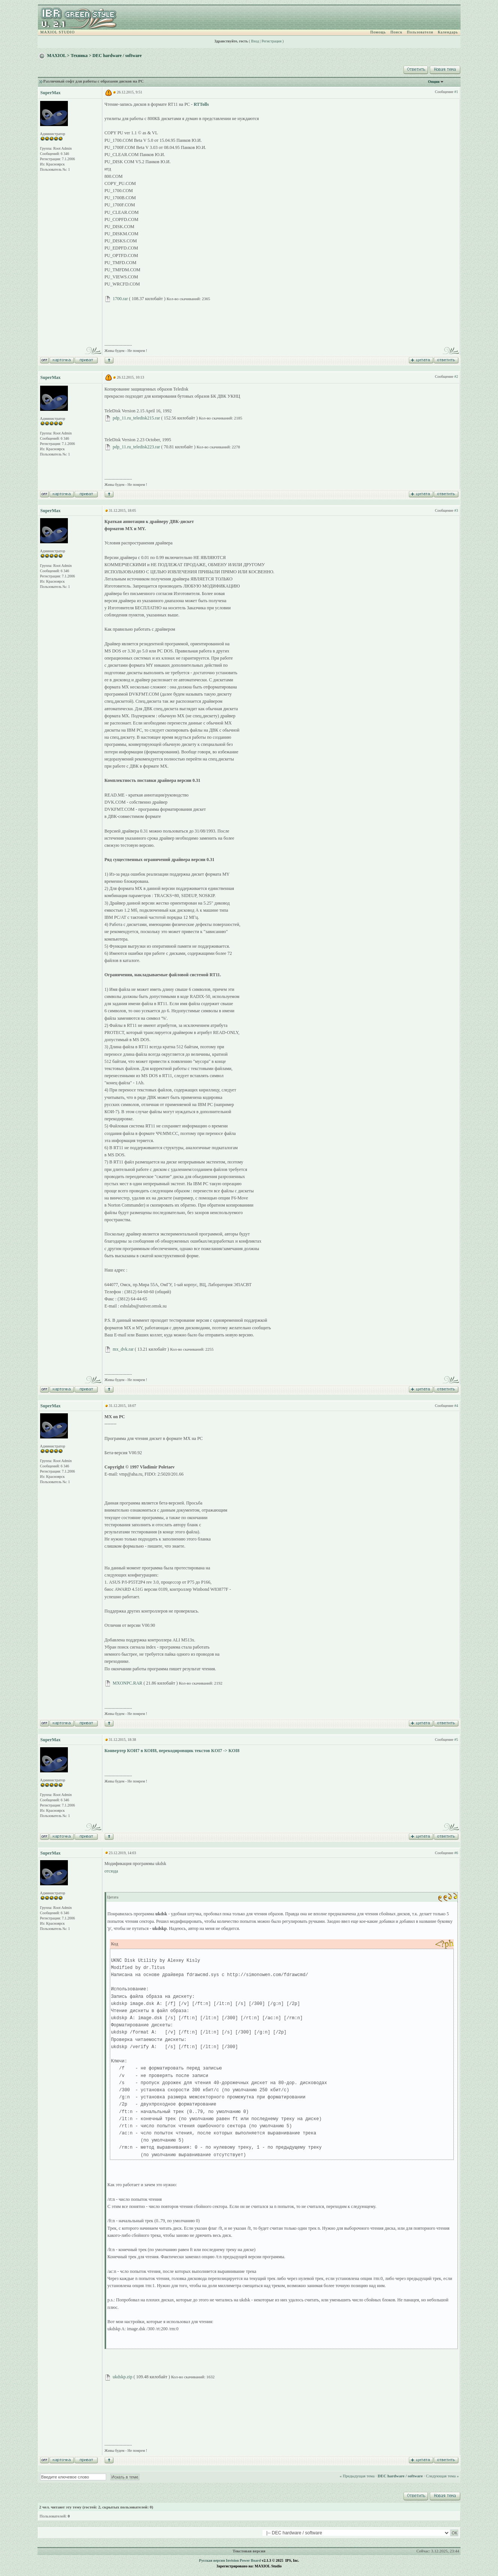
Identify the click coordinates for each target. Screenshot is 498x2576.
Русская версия (212, 2560)
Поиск (396, 32)
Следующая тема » (442, 2476)
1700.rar (120, 298)
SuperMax (50, 92)
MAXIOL (56, 55)
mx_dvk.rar (123, 1349)
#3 (456, 510)
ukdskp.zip (122, 2376)
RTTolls (201, 104)
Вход (255, 41)
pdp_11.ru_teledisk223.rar (136, 446)
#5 (456, 1739)
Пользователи (420, 32)
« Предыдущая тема (357, 2476)
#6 (456, 1853)
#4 (456, 1406)
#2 (456, 376)
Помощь (378, 32)
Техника (78, 55)
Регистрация (272, 41)
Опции (434, 82)
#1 (456, 92)
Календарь (448, 32)
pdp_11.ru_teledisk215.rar (136, 418)
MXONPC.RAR (127, 1683)
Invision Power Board (243, 2560)
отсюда (111, 1871)
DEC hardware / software (117, 55)
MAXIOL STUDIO (57, 32)
